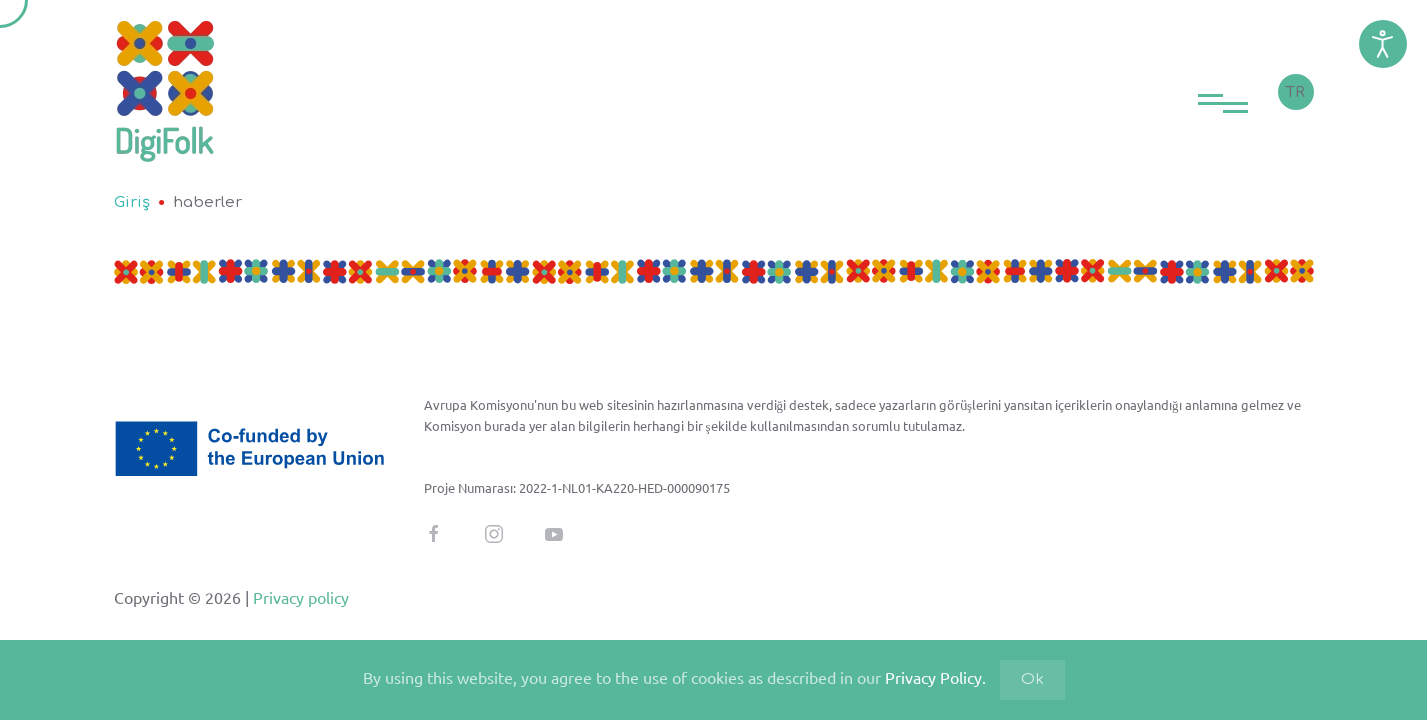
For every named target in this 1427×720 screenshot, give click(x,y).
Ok (1032, 679)
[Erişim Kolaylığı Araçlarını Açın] (1383, 44)
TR (1295, 92)
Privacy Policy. (935, 677)
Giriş (132, 202)
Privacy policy (299, 597)
